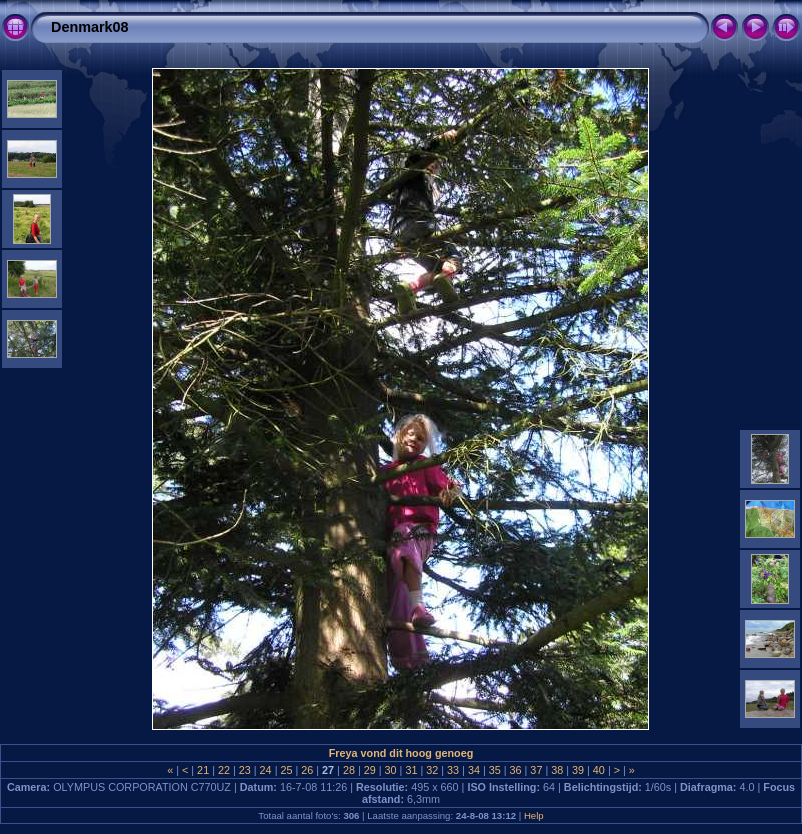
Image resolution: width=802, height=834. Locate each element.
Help (534, 815)
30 (391, 770)
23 (245, 770)
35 (495, 770)
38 (557, 770)
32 (432, 770)
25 (286, 770)
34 (474, 770)
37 (536, 770)
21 (203, 770)
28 (349, 770)
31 (411, 770)
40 (599, 770)
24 (266, 770)
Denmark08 (90, 27)
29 (370, 770)
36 (516, 770)
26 (307, 770)
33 (453, 770)
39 (578, 770)
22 (224, 770)
